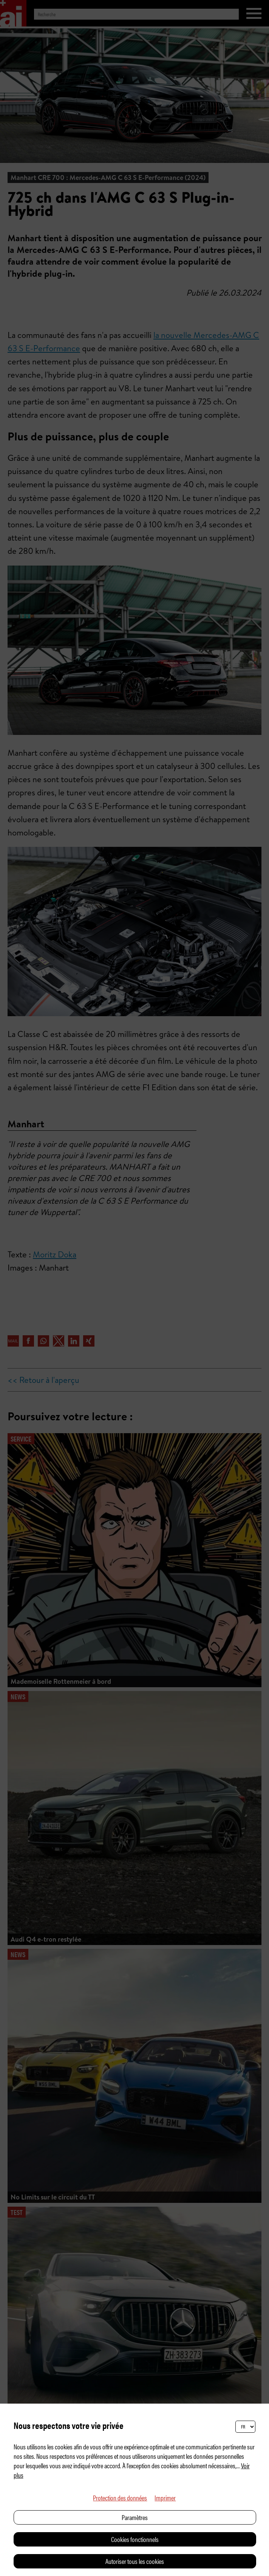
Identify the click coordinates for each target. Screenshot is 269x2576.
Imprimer (165, 2497)
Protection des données (120, 2497)
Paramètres (135, 2517)
